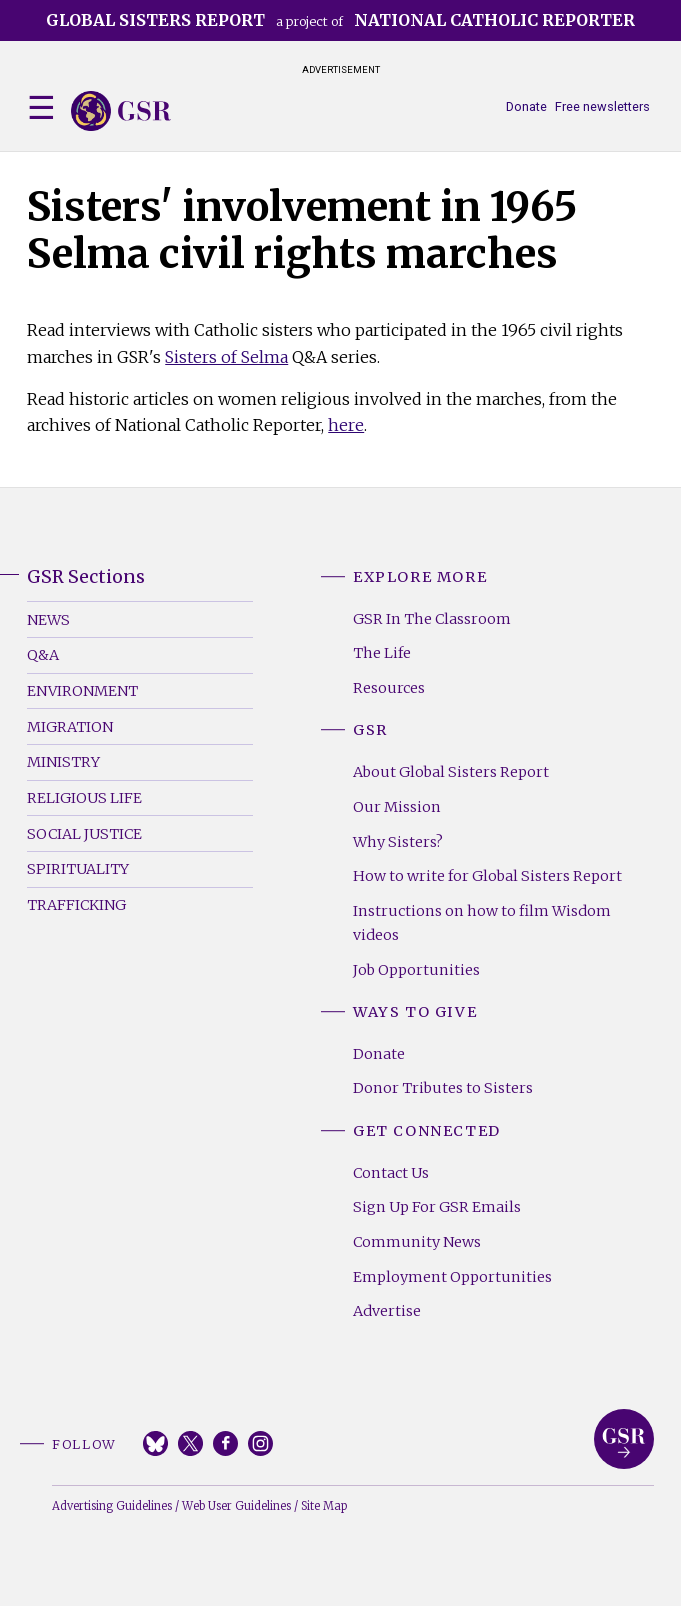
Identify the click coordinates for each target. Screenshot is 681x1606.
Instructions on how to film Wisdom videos (482, 923)
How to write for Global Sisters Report (487, 876)
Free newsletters (602, 106)
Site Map (324, 1506)
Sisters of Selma (226, 357)
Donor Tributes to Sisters (443, 1088)
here (346, 425)
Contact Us (391, 1173)
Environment (82, 691)
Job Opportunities (416, 970)
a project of (340, 20)
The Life (382, 653)
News (48, 620)
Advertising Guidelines (112, 1506)
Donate (526, 106)
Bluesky (155, 1443)
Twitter (190, 1443)
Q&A (43, 655)
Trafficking (76, 905)
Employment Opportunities (452, 1277)
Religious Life (84, 798)
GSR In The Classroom (432, 619)
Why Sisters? (398, 842)
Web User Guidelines (236, 1506)
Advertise (387, 1311)
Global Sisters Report (624, 1439)
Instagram (260, 1443)
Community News (417, 1242)
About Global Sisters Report (451, 772)
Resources (389, 688)
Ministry (63, 762)
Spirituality (78, 869)
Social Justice (84, 834)
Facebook (225, 1443)
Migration (70, 727)
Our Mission (397, 807)
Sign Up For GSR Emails (437, 1207)
